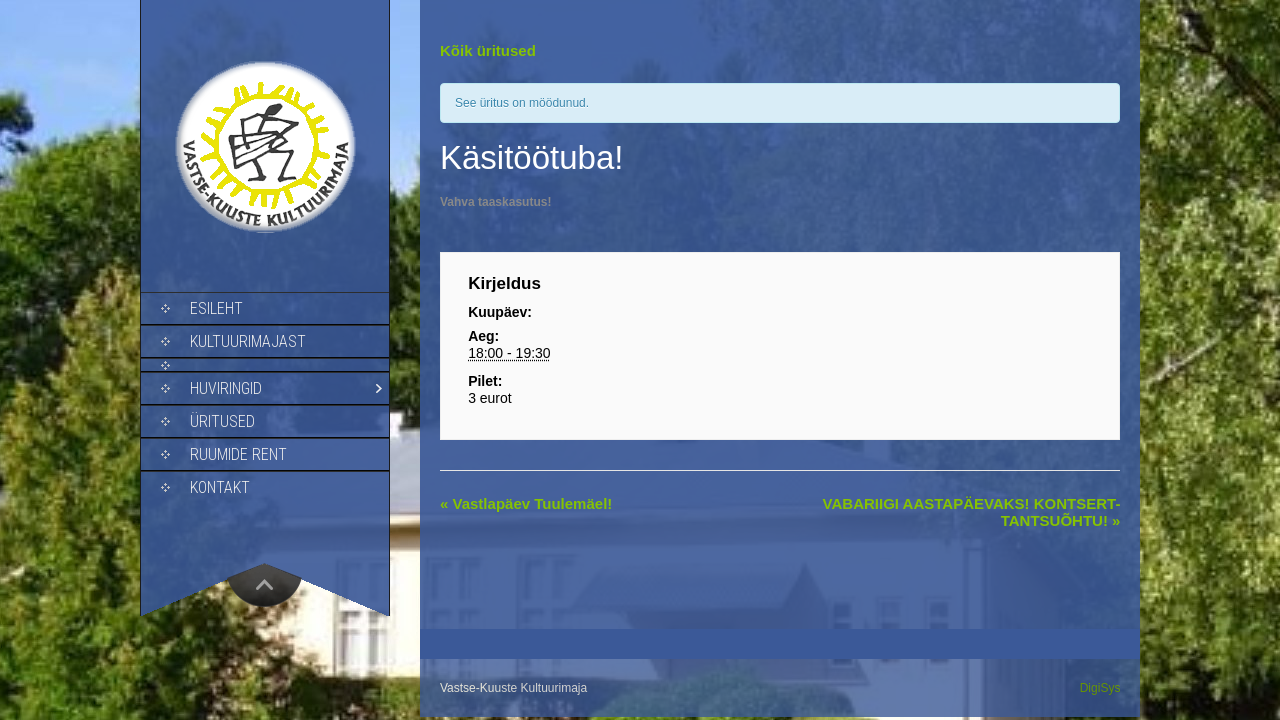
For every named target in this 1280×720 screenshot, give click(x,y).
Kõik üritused (488, 50)
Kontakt (220, 487)
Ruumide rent (238, 454)
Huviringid (226, 388)
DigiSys (1100, 688)
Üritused (222, 421)
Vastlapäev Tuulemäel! (526, 503)
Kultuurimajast (248, 341)
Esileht (216, 308)
